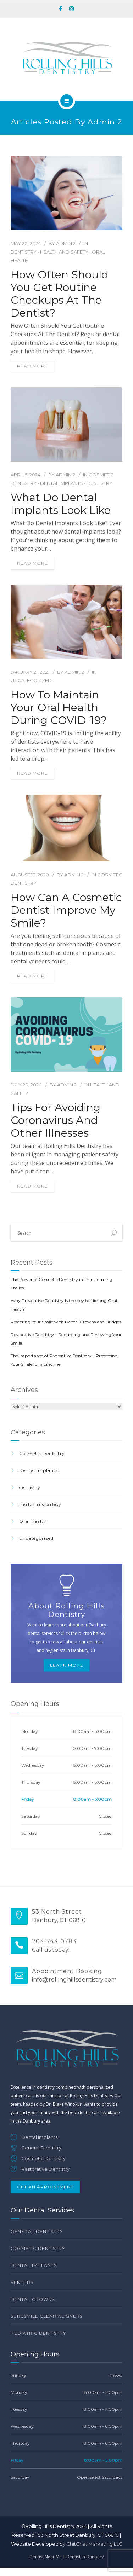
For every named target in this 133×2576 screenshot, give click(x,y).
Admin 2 (66, 243)
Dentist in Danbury (85, 2557)
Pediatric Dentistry (38, 2333)
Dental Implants (61, 483)
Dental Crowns (33, 2299)
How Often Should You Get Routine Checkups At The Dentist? (60, 293)
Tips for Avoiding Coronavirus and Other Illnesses (55, 1120)
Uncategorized (31, 680)
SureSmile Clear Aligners (47, 2316)
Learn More (66, 1665)
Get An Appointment (45, 2186)
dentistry (24, 252)
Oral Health (33, 1521)
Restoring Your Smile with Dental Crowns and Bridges (66, 1321)
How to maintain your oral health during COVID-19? (59, 708)
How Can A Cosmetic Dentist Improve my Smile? (66, 910)
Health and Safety (64, 252)
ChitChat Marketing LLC (94, 2544)
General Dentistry (37, 2231)
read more (32, 366)
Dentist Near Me (45, 2557)
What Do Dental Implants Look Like (61, 504)
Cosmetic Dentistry (42, 1453)
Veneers (22, 2282)
